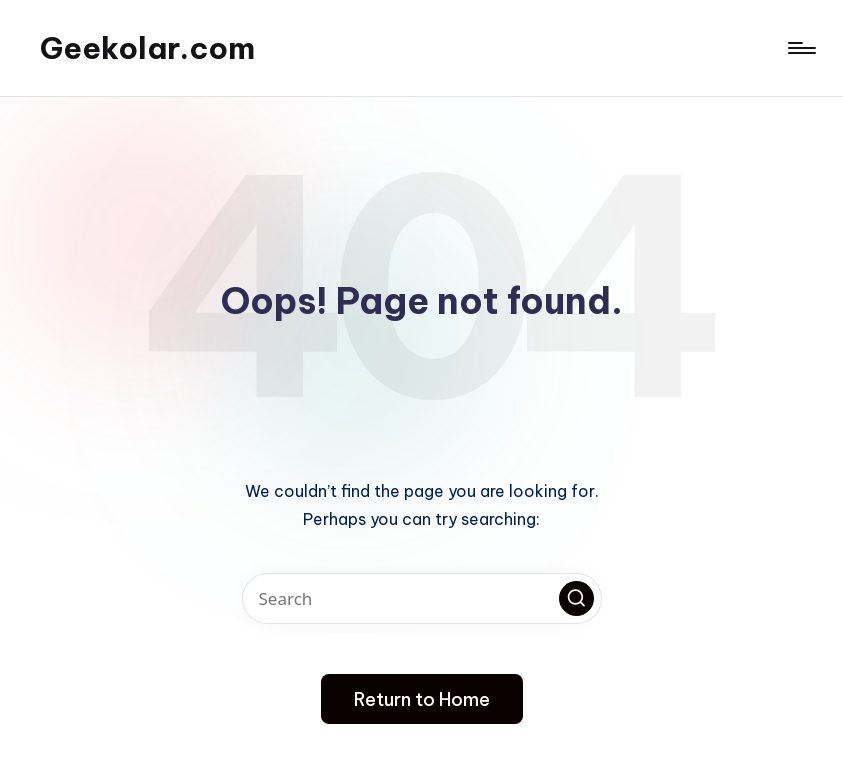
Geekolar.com (147, 48)
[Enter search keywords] (422, 598)
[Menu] (800, 48)
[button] (576, 598)
